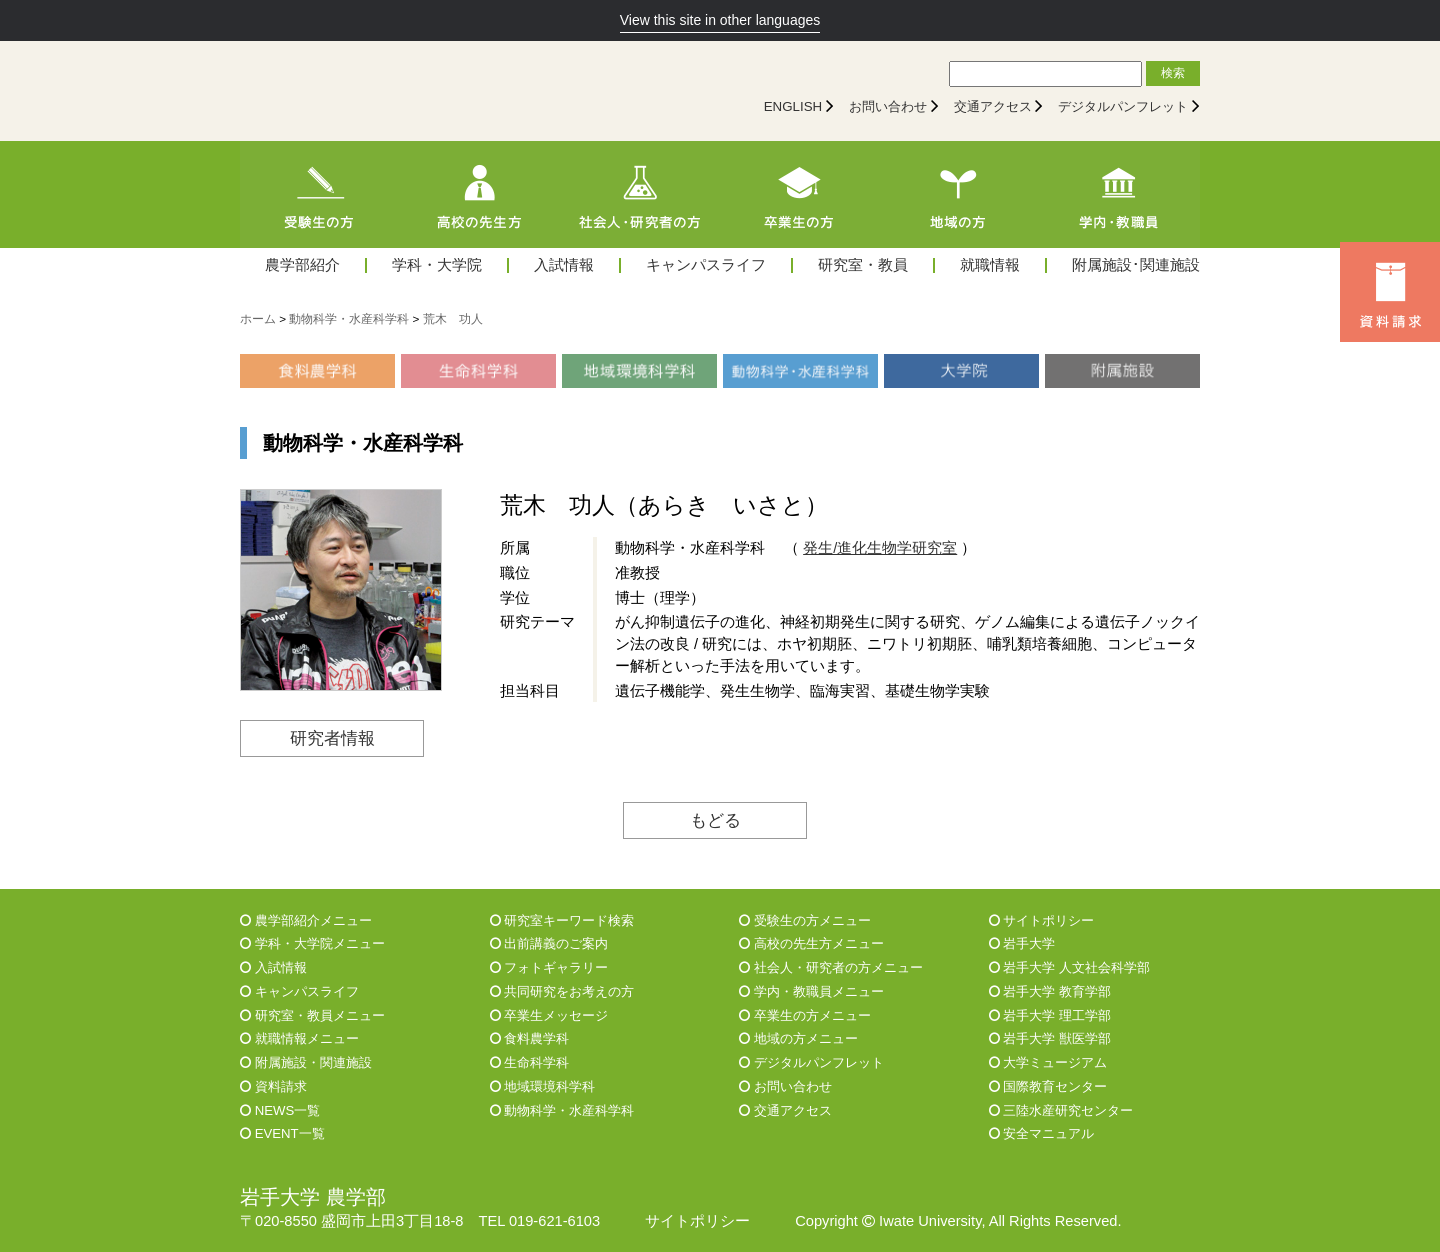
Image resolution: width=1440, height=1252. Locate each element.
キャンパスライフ (706, 265)
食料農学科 (530, 1038)
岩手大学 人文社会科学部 (1069, 967)
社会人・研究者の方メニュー (831, 967)
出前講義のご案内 (549, 943)
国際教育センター (1048, 1086)
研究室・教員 (863, 265)
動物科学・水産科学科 (562, 1110)
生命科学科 (530, 1062)
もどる (715, 820)
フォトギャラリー (549, 967)
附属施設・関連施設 (306, 1062)
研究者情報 (332, 738)
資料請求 (273, 1086)
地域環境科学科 (543, 1086)
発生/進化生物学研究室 (880, 548)
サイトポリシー (1042, 920)
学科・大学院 (437, 265)
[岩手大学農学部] (415, 91)
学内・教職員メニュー (811, 991)
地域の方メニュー (798, 1038)
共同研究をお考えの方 (562, 991)
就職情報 (990, 265)
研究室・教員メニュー (312, 1015)
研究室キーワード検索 (562, 920)
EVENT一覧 (282, 1133)
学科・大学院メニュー (312, 943)
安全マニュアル (1042, 1133)
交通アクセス (993, 106)
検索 (1173, 73)
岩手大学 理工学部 (1050, 1015)
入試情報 (564, 265)
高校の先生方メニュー (811, 943)
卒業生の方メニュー (805, 1015)
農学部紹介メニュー (306, 920)
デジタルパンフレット (1123, 106)
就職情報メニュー (299, 1038)
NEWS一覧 (280, 1110)
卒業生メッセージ (549, 1015)
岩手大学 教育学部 (1050, 991)
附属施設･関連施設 (1136, 265)
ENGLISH (793, 106)
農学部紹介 (302, 265)
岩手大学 (1022, 943)
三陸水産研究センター (1061, 1110)
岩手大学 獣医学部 (1050, 1038)
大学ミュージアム (1048, 1062)
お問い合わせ (888, 106)
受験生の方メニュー (805, 920)
